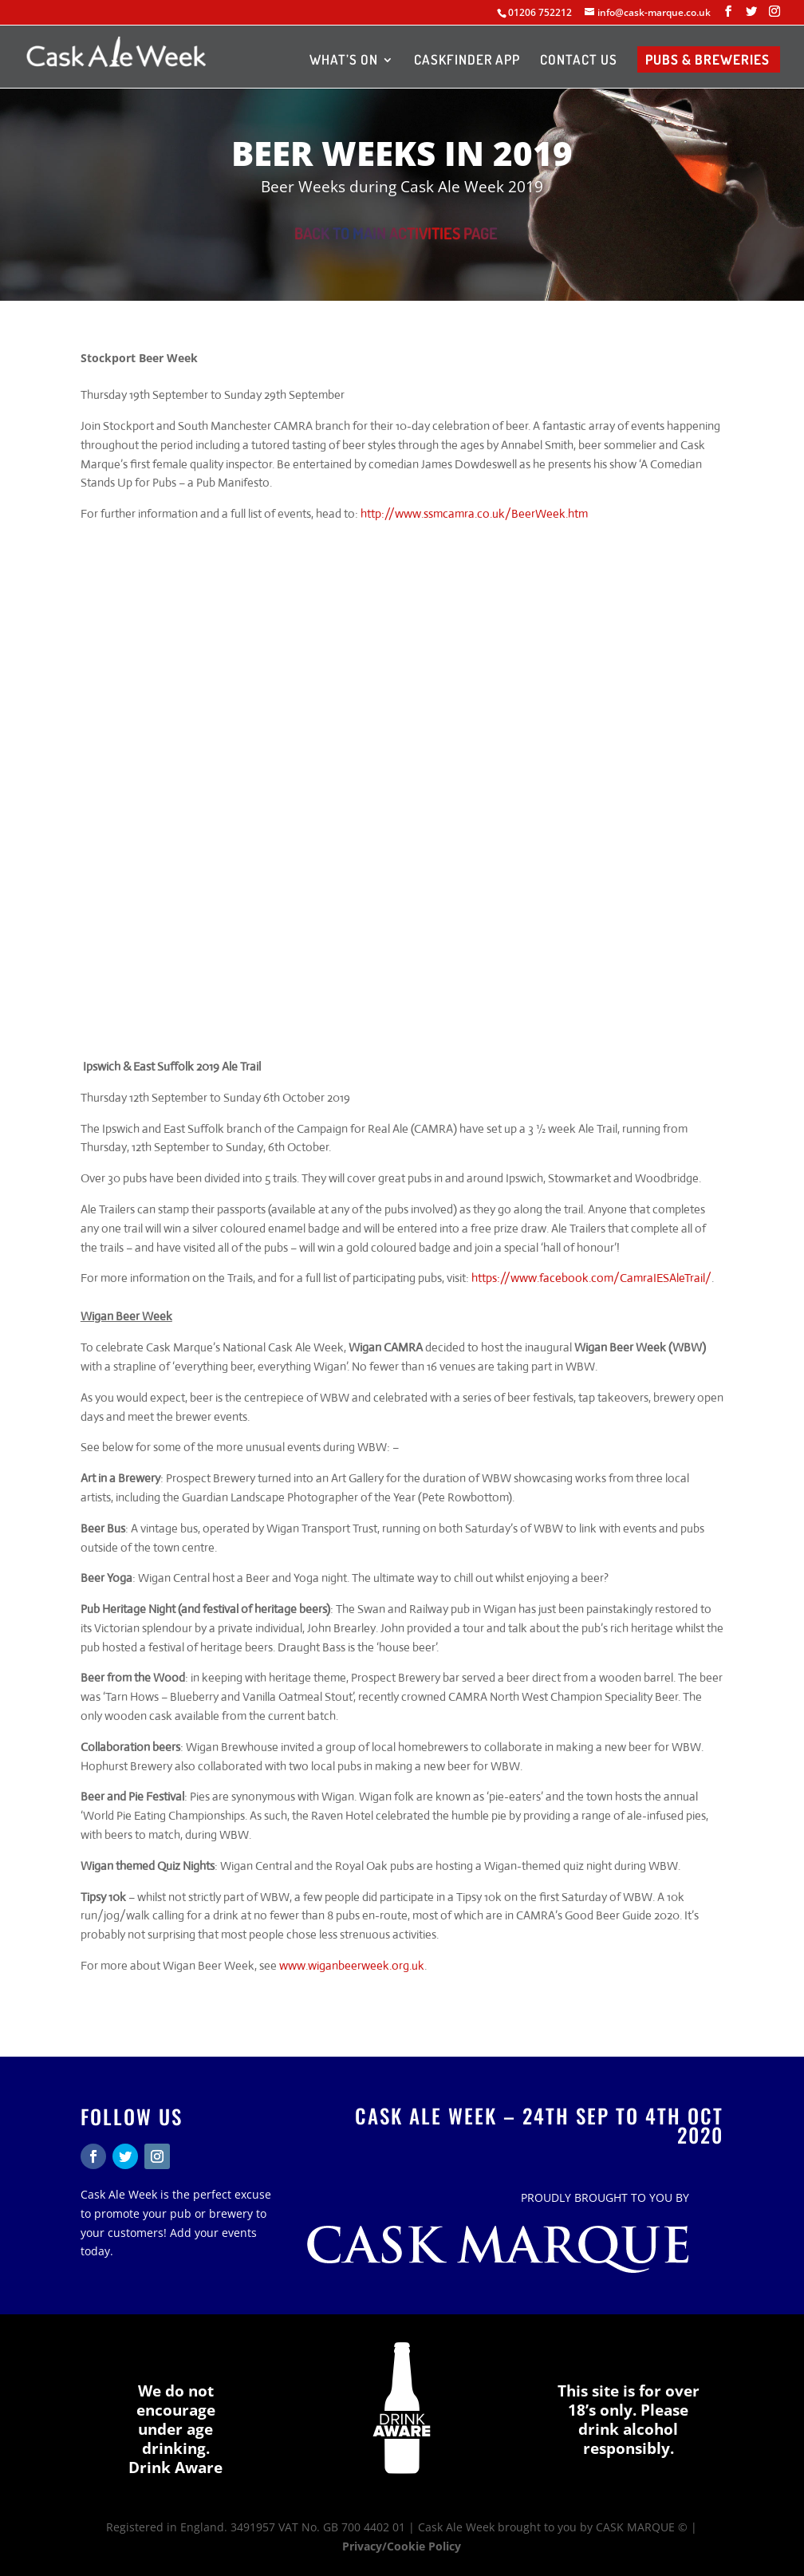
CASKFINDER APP (467, 61)
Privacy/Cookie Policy (401, 2546)
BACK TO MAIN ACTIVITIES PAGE (396, 233)
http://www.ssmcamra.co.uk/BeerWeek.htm (474, 513)
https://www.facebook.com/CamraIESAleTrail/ (591, 1277)
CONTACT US (578, 61)
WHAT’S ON (343, 61)
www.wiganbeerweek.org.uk (351, 1965)
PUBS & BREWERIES (707, 61)
